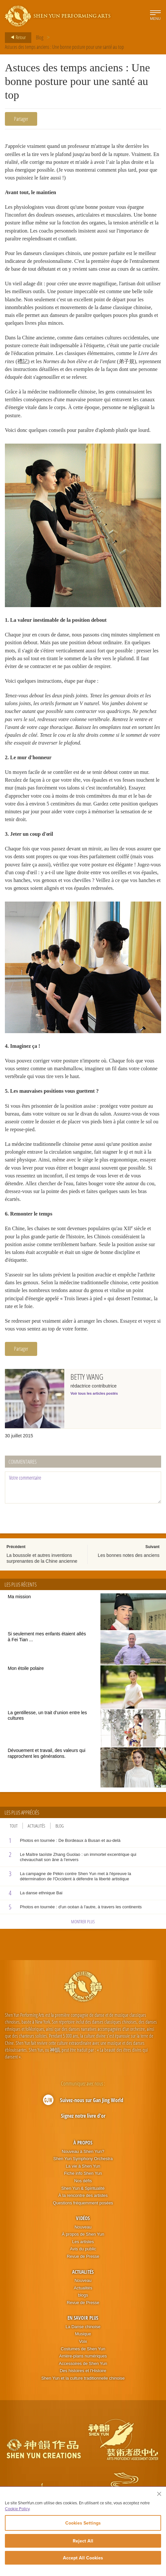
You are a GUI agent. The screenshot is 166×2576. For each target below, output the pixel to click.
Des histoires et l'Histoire (83, 2379)
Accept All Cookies (83, 2558)
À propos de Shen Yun (83, 2242)
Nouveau (82, 2235)
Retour (16, 37)
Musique (83, 2342)
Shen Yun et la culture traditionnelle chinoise (83, 2386)
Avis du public (83, 2257)
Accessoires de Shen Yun (83, 2372)
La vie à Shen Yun (83, 2174)
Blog (39, 37)
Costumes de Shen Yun (83, 2357)
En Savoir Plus (83, 2326)
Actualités (36, 1834)
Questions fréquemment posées (83, 2211)
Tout (14, 1834)
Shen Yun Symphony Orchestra (83, 2167)
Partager (21, 118)
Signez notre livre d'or (83, 2124)
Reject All (83, 2541)
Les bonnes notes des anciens (128, 1563)
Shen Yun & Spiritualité (83, 2196)
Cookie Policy (17, 2509)
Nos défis (83, 2189)
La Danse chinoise (83, 2335)
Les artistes (83, 2250)
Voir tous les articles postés (94, 1402)
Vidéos (83, 2226)
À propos (82, 2151)
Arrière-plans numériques (83, 2364)
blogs (83, 2303)
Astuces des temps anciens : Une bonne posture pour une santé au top (64, 46)
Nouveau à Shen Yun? (83, 2159)
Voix (83, 2349)
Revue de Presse (83, 2264)
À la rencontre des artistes (83, 2203)
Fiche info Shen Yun (83, 2182)
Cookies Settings (83, 2523)
